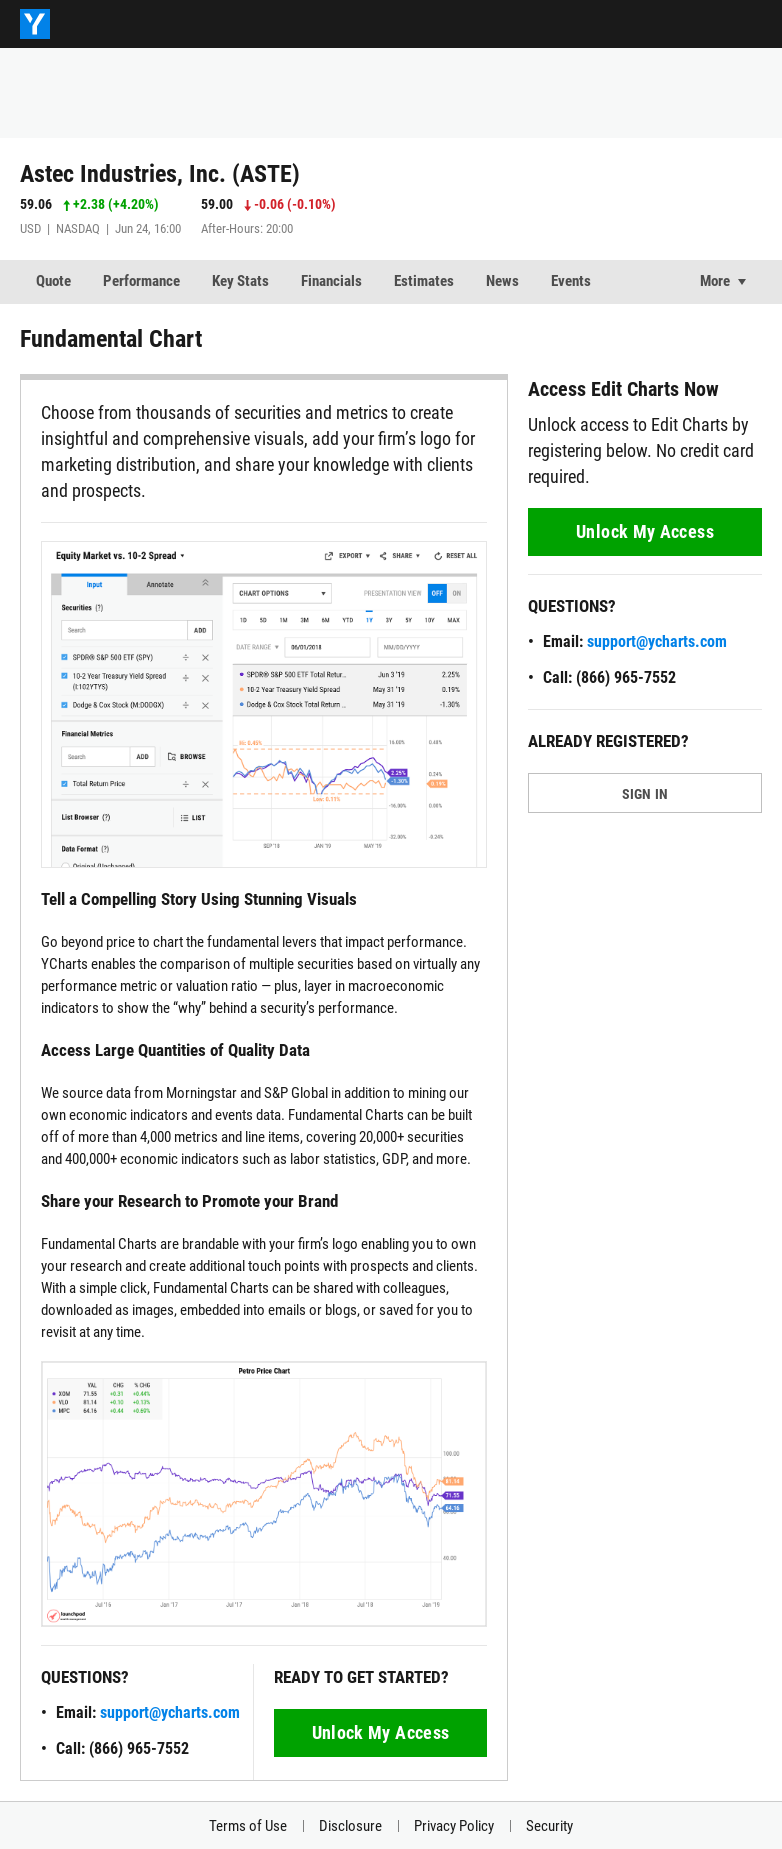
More (715, 281)
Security (549, 1826)
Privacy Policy (454, 1826)
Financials (331, 281)
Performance (141, 281)
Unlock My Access (381, 1732)
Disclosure (350, 1826)
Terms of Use (248, 1826)
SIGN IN (645, 794)
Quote (53, 281)
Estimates (424, 281)
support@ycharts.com (170, 1712)
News (502, 281)
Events (571, 281)
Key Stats (240, 281)
